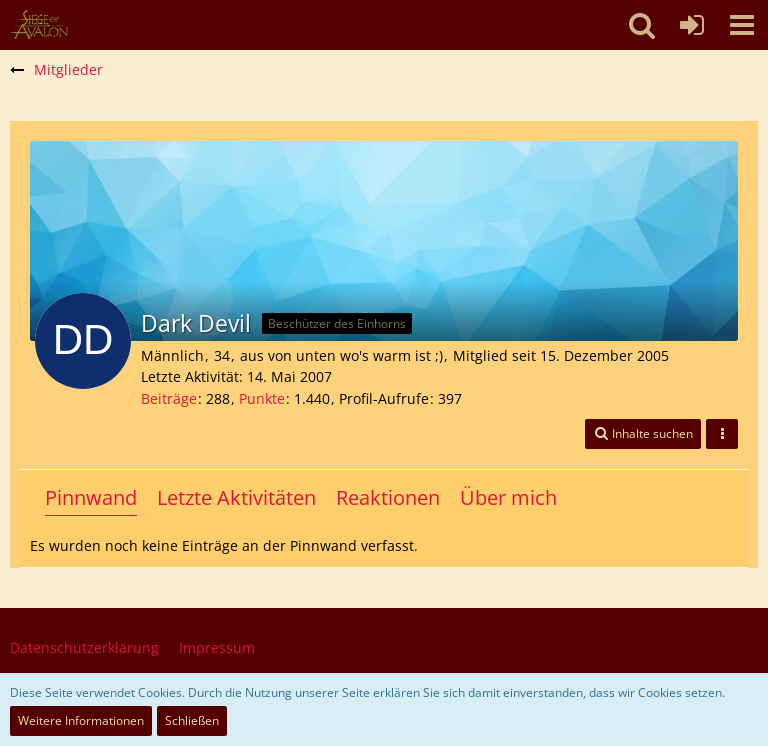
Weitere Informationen (81, 720)
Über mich (508, 497)
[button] (742, 25)
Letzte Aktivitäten (236, 497)
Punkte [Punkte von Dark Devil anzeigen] (262, 398)
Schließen (192, 720)
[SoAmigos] (39, 25)
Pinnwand (91, 497)
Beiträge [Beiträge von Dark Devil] (169, 398)
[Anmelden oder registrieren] (692, 25)
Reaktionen (388, 497)
